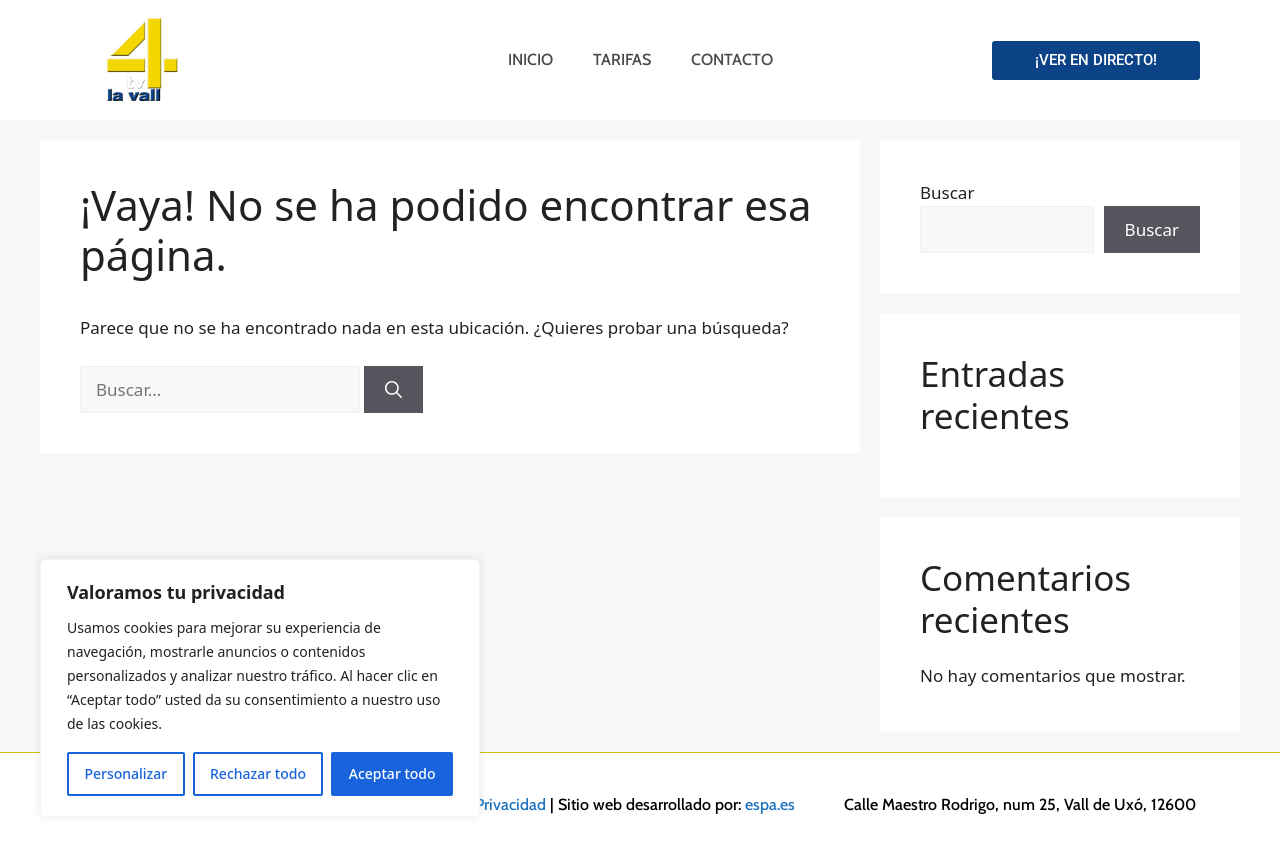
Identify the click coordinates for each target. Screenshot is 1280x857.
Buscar (947, 192)
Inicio (530, 59)
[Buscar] (393, 390)
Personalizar (125, 773)
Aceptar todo (392, 773)
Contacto (732, 59)
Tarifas (622, 59)
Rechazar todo (258, 773)
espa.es (770, 804)
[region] (260, 688)
